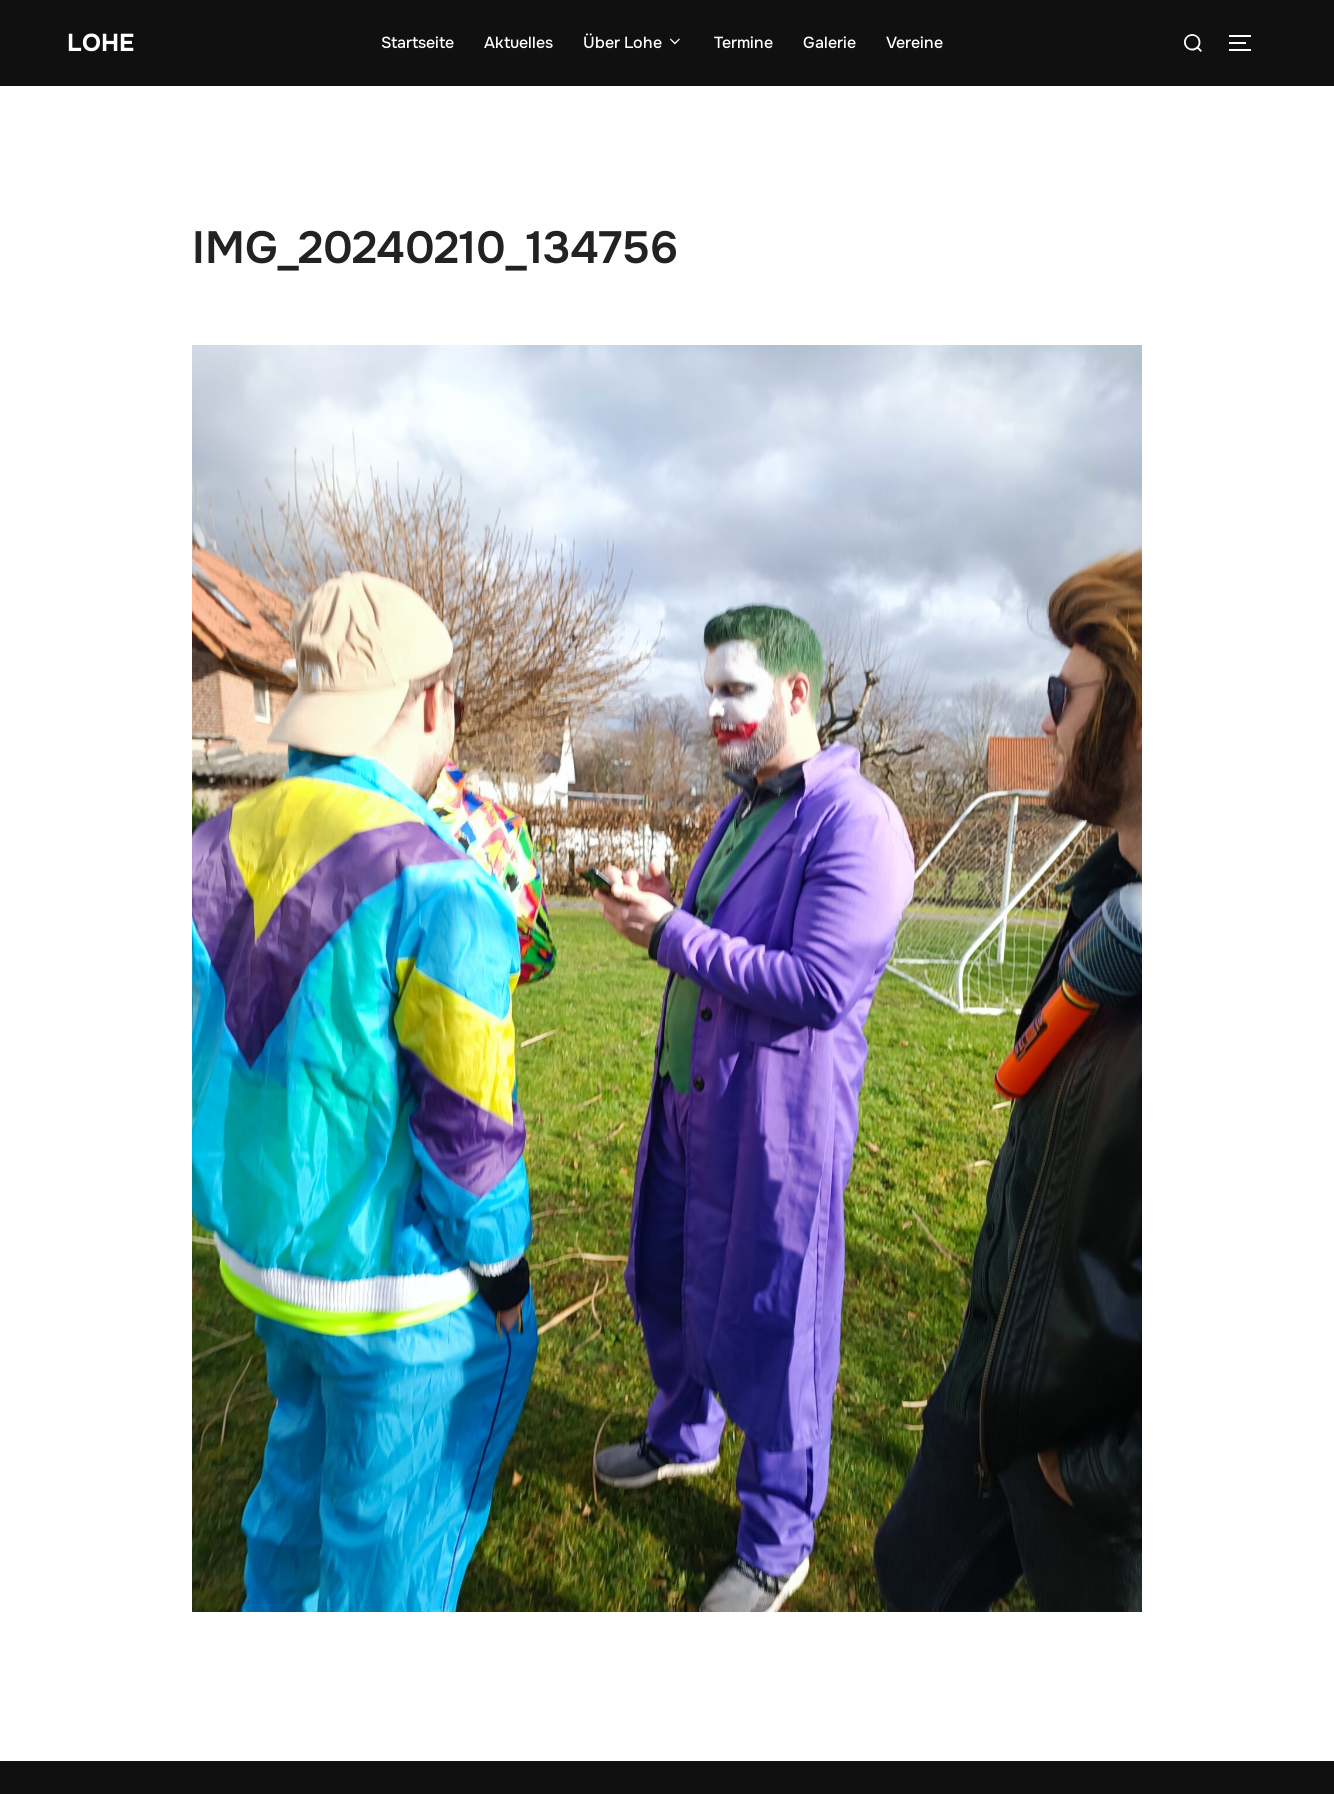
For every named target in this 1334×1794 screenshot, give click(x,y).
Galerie (830, 42)
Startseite (418, 42)
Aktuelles (519, 42)
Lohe (102, 42)
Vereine (915, 42)
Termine (744, 42)
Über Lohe (634, 42)
